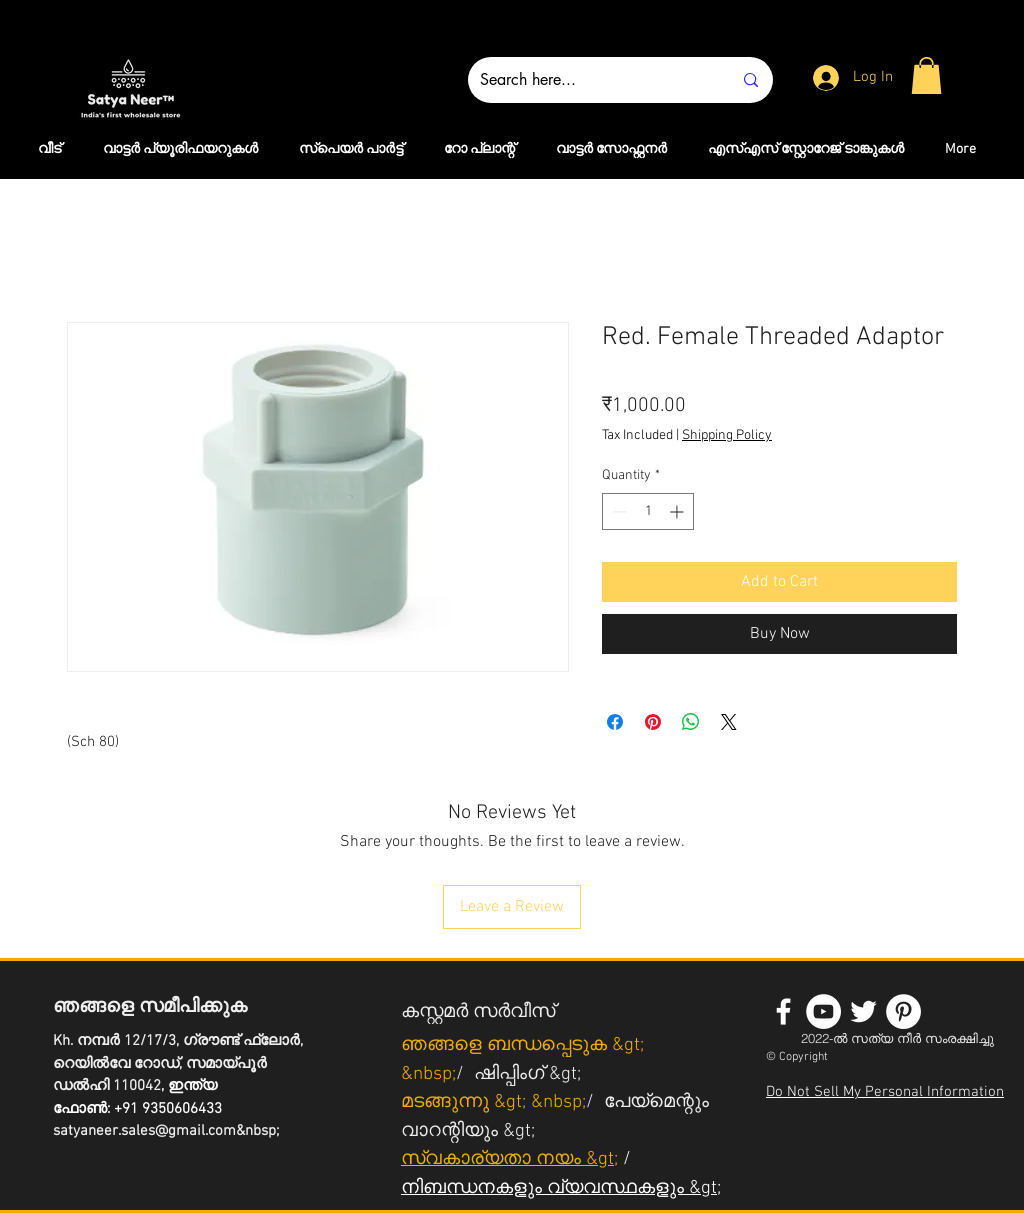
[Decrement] (617, 511)
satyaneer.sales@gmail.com (144, 1131)
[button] (926, 75)
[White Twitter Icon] (863, 1011)
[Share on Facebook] (615, 722)
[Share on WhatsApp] (691, 722)
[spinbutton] (648, 511)
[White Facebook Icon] (783, 1011)
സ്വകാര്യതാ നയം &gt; (509, 1159)
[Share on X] (729, 722)
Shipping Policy (727, 435)
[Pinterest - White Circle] (903, 1011)
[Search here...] (591, 80)
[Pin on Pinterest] (653, 722)
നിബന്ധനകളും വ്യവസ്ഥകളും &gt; (561, 1188)
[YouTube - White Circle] (823, 1011)
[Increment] (678, 511)
